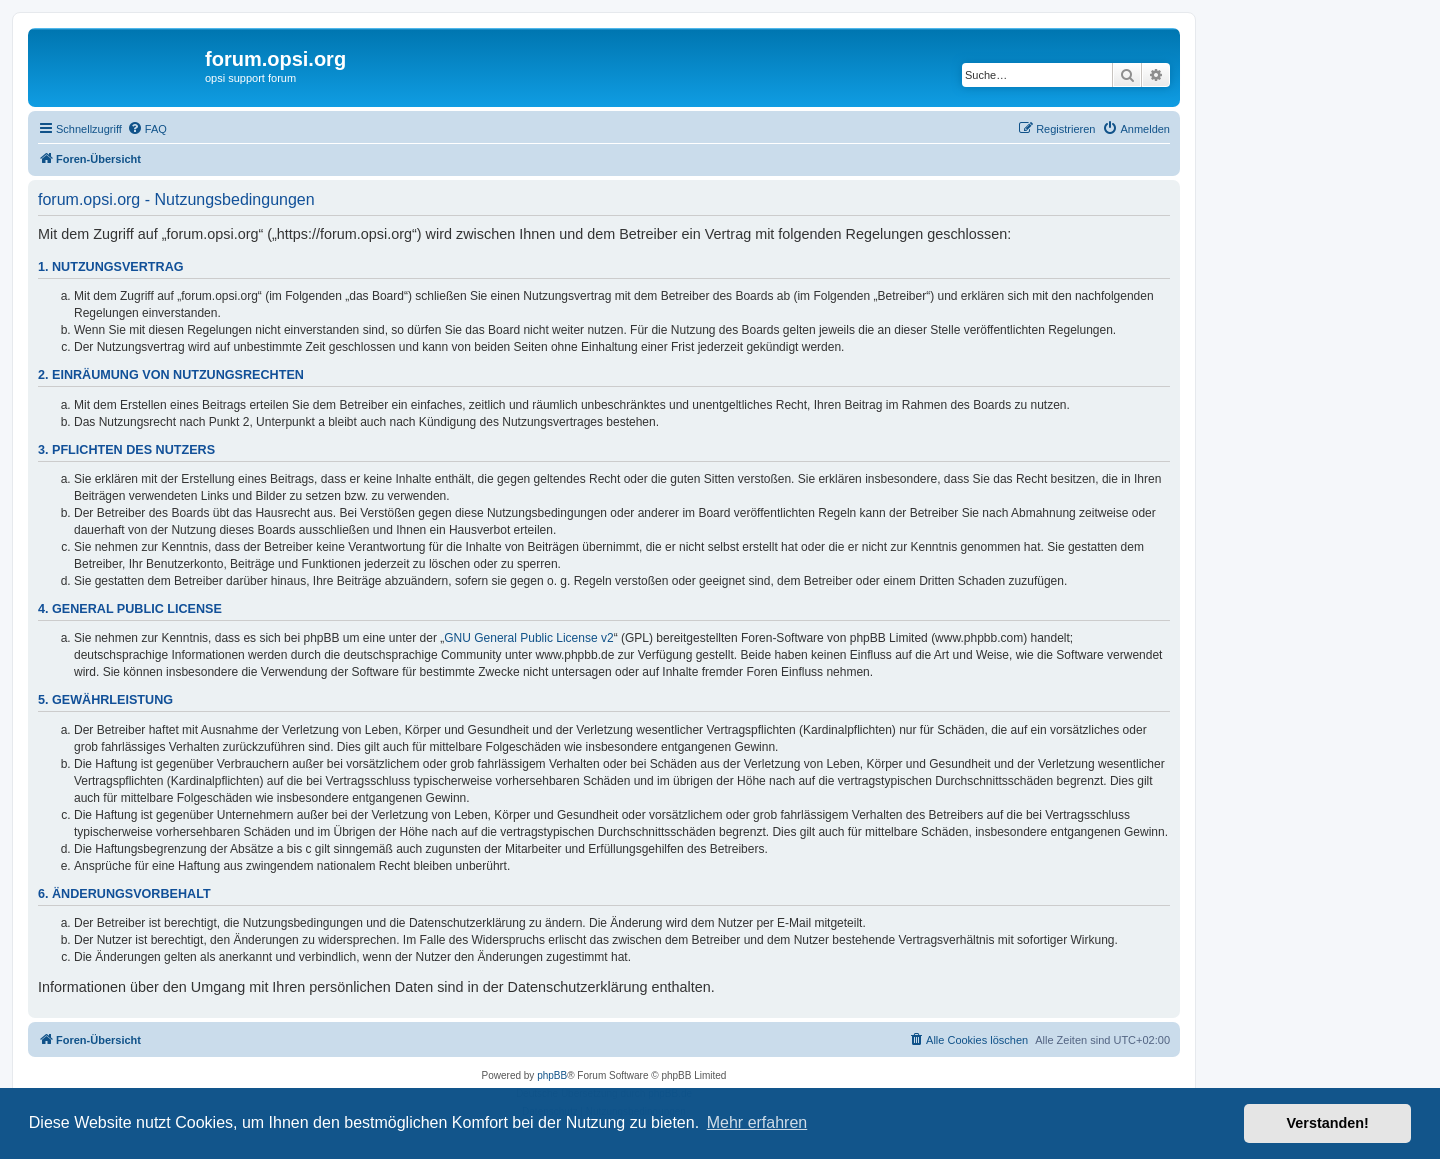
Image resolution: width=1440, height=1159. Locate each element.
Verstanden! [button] (1328, 1123)
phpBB (552, 1075)
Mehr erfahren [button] (757, 1122)
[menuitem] (147, 129)
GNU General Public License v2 (528, 638)
